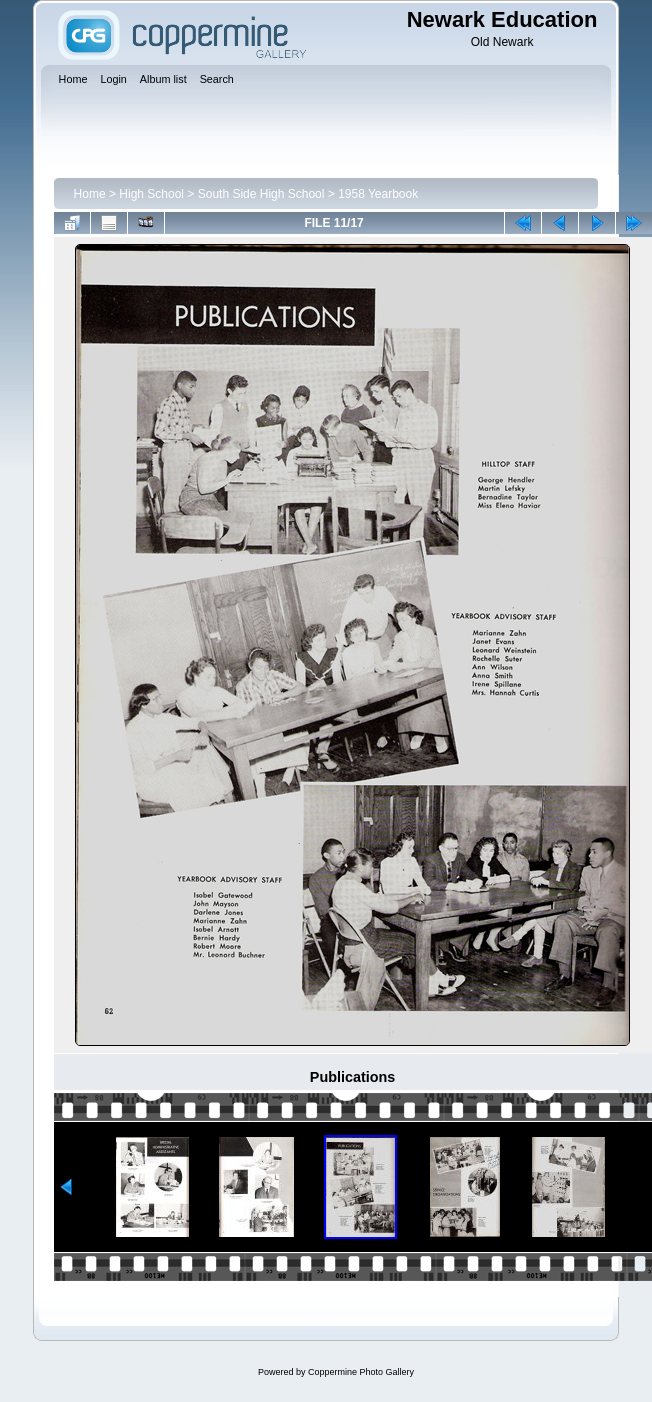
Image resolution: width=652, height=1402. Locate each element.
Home (90, 194)
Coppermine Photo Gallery (361, 1372)
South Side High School (261, 194)
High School (151, 194)
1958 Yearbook (378, 194)
